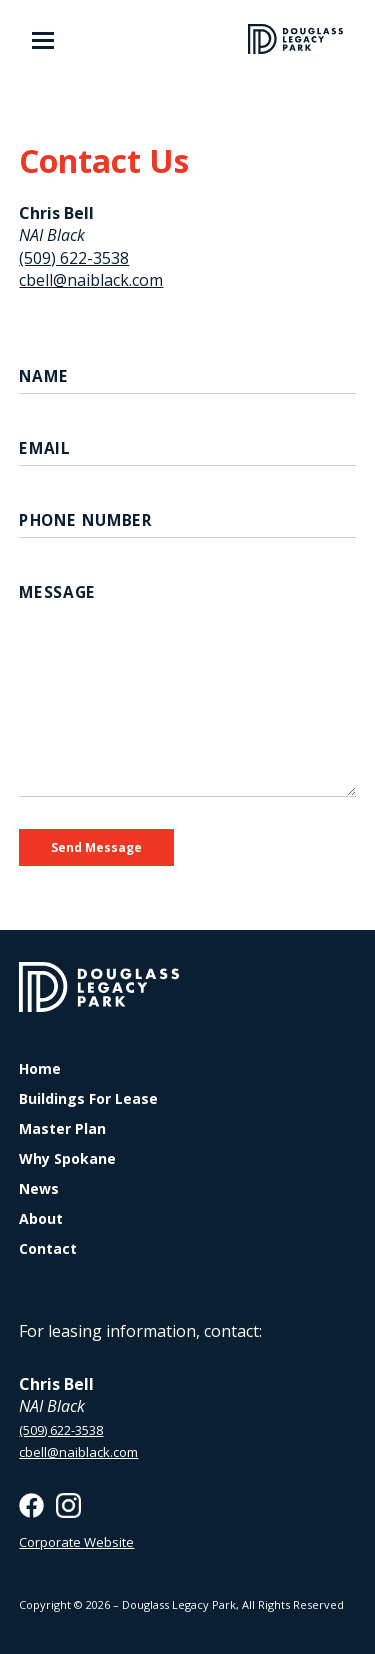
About (41, 1219)
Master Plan (62, 1129)
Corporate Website (76, 1542)
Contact (48, 1249)
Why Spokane (67, 1159)
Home (40, 1069)
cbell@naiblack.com (91, 280)
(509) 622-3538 (74, 258)
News (39, 1189)
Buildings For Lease (88, 1099)
